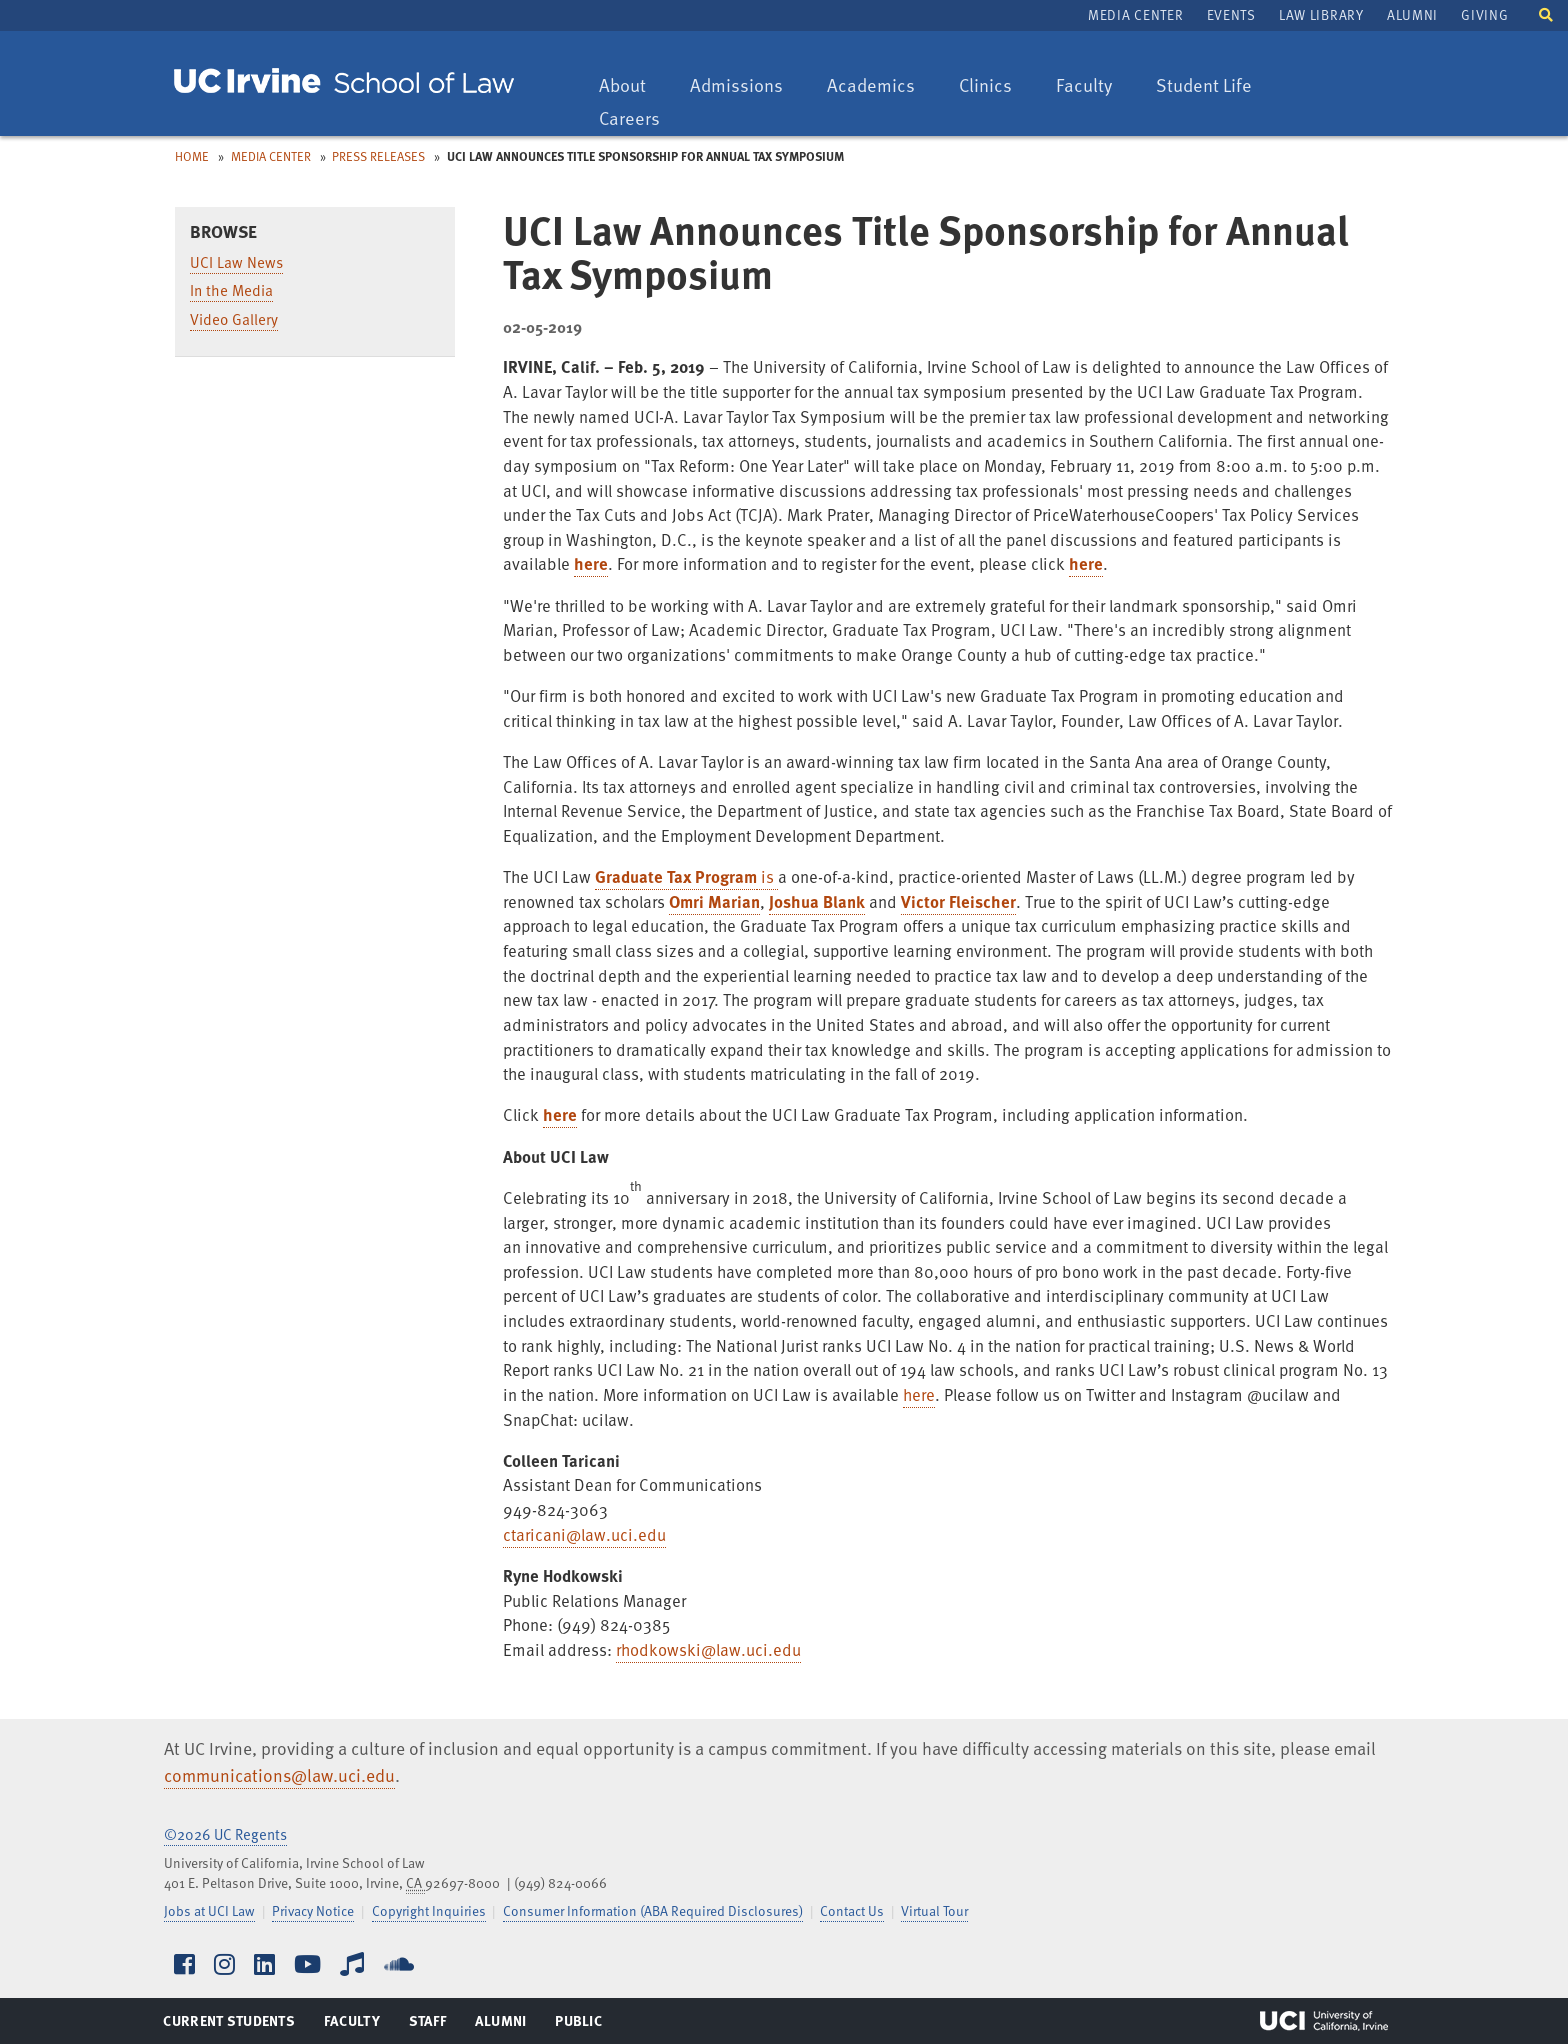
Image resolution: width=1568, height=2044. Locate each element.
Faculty (1093, 86)
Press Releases (378, 156)
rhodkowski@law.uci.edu (708, 1649)
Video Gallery (234, 319)
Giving (1484, 14)
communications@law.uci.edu (279, 1775)
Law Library (1321, 14)
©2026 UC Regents (225, 1834)
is (767, 876)
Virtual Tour (934, 1910)
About (632, 86)
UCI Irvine (1324, 2021)
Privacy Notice (313, 1910)
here (591, 563)
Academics (870, 86)
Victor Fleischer (958, 901)
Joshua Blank (817, 901)
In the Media (231, 290)
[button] (1546, 13)
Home (192, 156)
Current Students (228, 2025)
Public (579, 2025)
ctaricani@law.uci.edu (584, 1534)
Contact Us (852, 1910)
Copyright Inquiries (429, 1910)
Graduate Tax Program (676, 876)
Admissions (736, 86)
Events (1231, 14)
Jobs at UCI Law (209, 1910)
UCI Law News (236, 262)
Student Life (1203, 86)
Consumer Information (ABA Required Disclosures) (653, 1910)
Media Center (1135, 14)
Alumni (1412, 14)
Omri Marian (714, 901)
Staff (433, 2025)
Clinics (995, 86)
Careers (639, 119)
